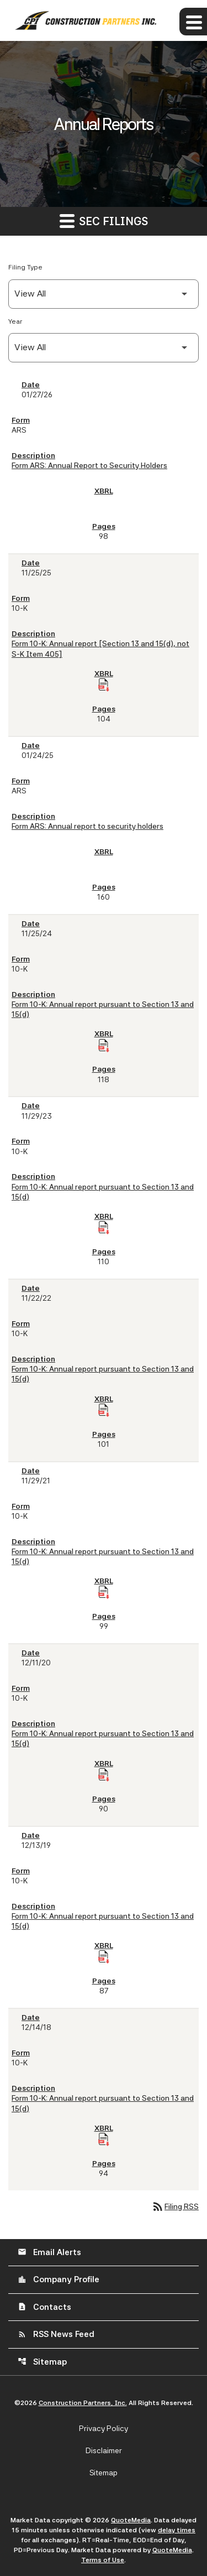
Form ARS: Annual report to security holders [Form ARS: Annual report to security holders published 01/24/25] (87, 826)
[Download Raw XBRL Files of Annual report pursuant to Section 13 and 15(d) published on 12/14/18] (103, 2139)
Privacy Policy (103, 2428)
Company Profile (58, 2279)
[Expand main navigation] (193, 21)
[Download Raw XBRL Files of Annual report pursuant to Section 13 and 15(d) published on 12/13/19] (103, 1957)
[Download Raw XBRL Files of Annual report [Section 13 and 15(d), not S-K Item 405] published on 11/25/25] (103, 685)
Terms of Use (102, 2560)
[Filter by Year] (103, 347)
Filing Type (25, 267)
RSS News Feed (56, 2334)
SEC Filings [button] (104, 220)
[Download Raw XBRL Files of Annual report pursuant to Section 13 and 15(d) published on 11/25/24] (103, 1045)
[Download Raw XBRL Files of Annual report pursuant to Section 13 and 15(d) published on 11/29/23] (103, 1227)
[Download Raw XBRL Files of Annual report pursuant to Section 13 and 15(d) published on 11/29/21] (103, 1592)
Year (15, 321)
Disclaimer (104, 2450)
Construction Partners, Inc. (83, 2403)
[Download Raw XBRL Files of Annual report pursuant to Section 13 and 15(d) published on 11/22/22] (103, 1410)
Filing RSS (175, 2206)
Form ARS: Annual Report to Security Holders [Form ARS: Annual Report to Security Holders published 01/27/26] (89, 465)
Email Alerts (49, 2252)
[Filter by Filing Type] (103, 294)
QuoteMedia (131, 2520)
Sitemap (42, 2362)
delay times (176, 2530)
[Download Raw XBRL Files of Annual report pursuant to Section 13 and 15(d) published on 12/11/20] (103, 1775)
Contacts (44, 2307)
